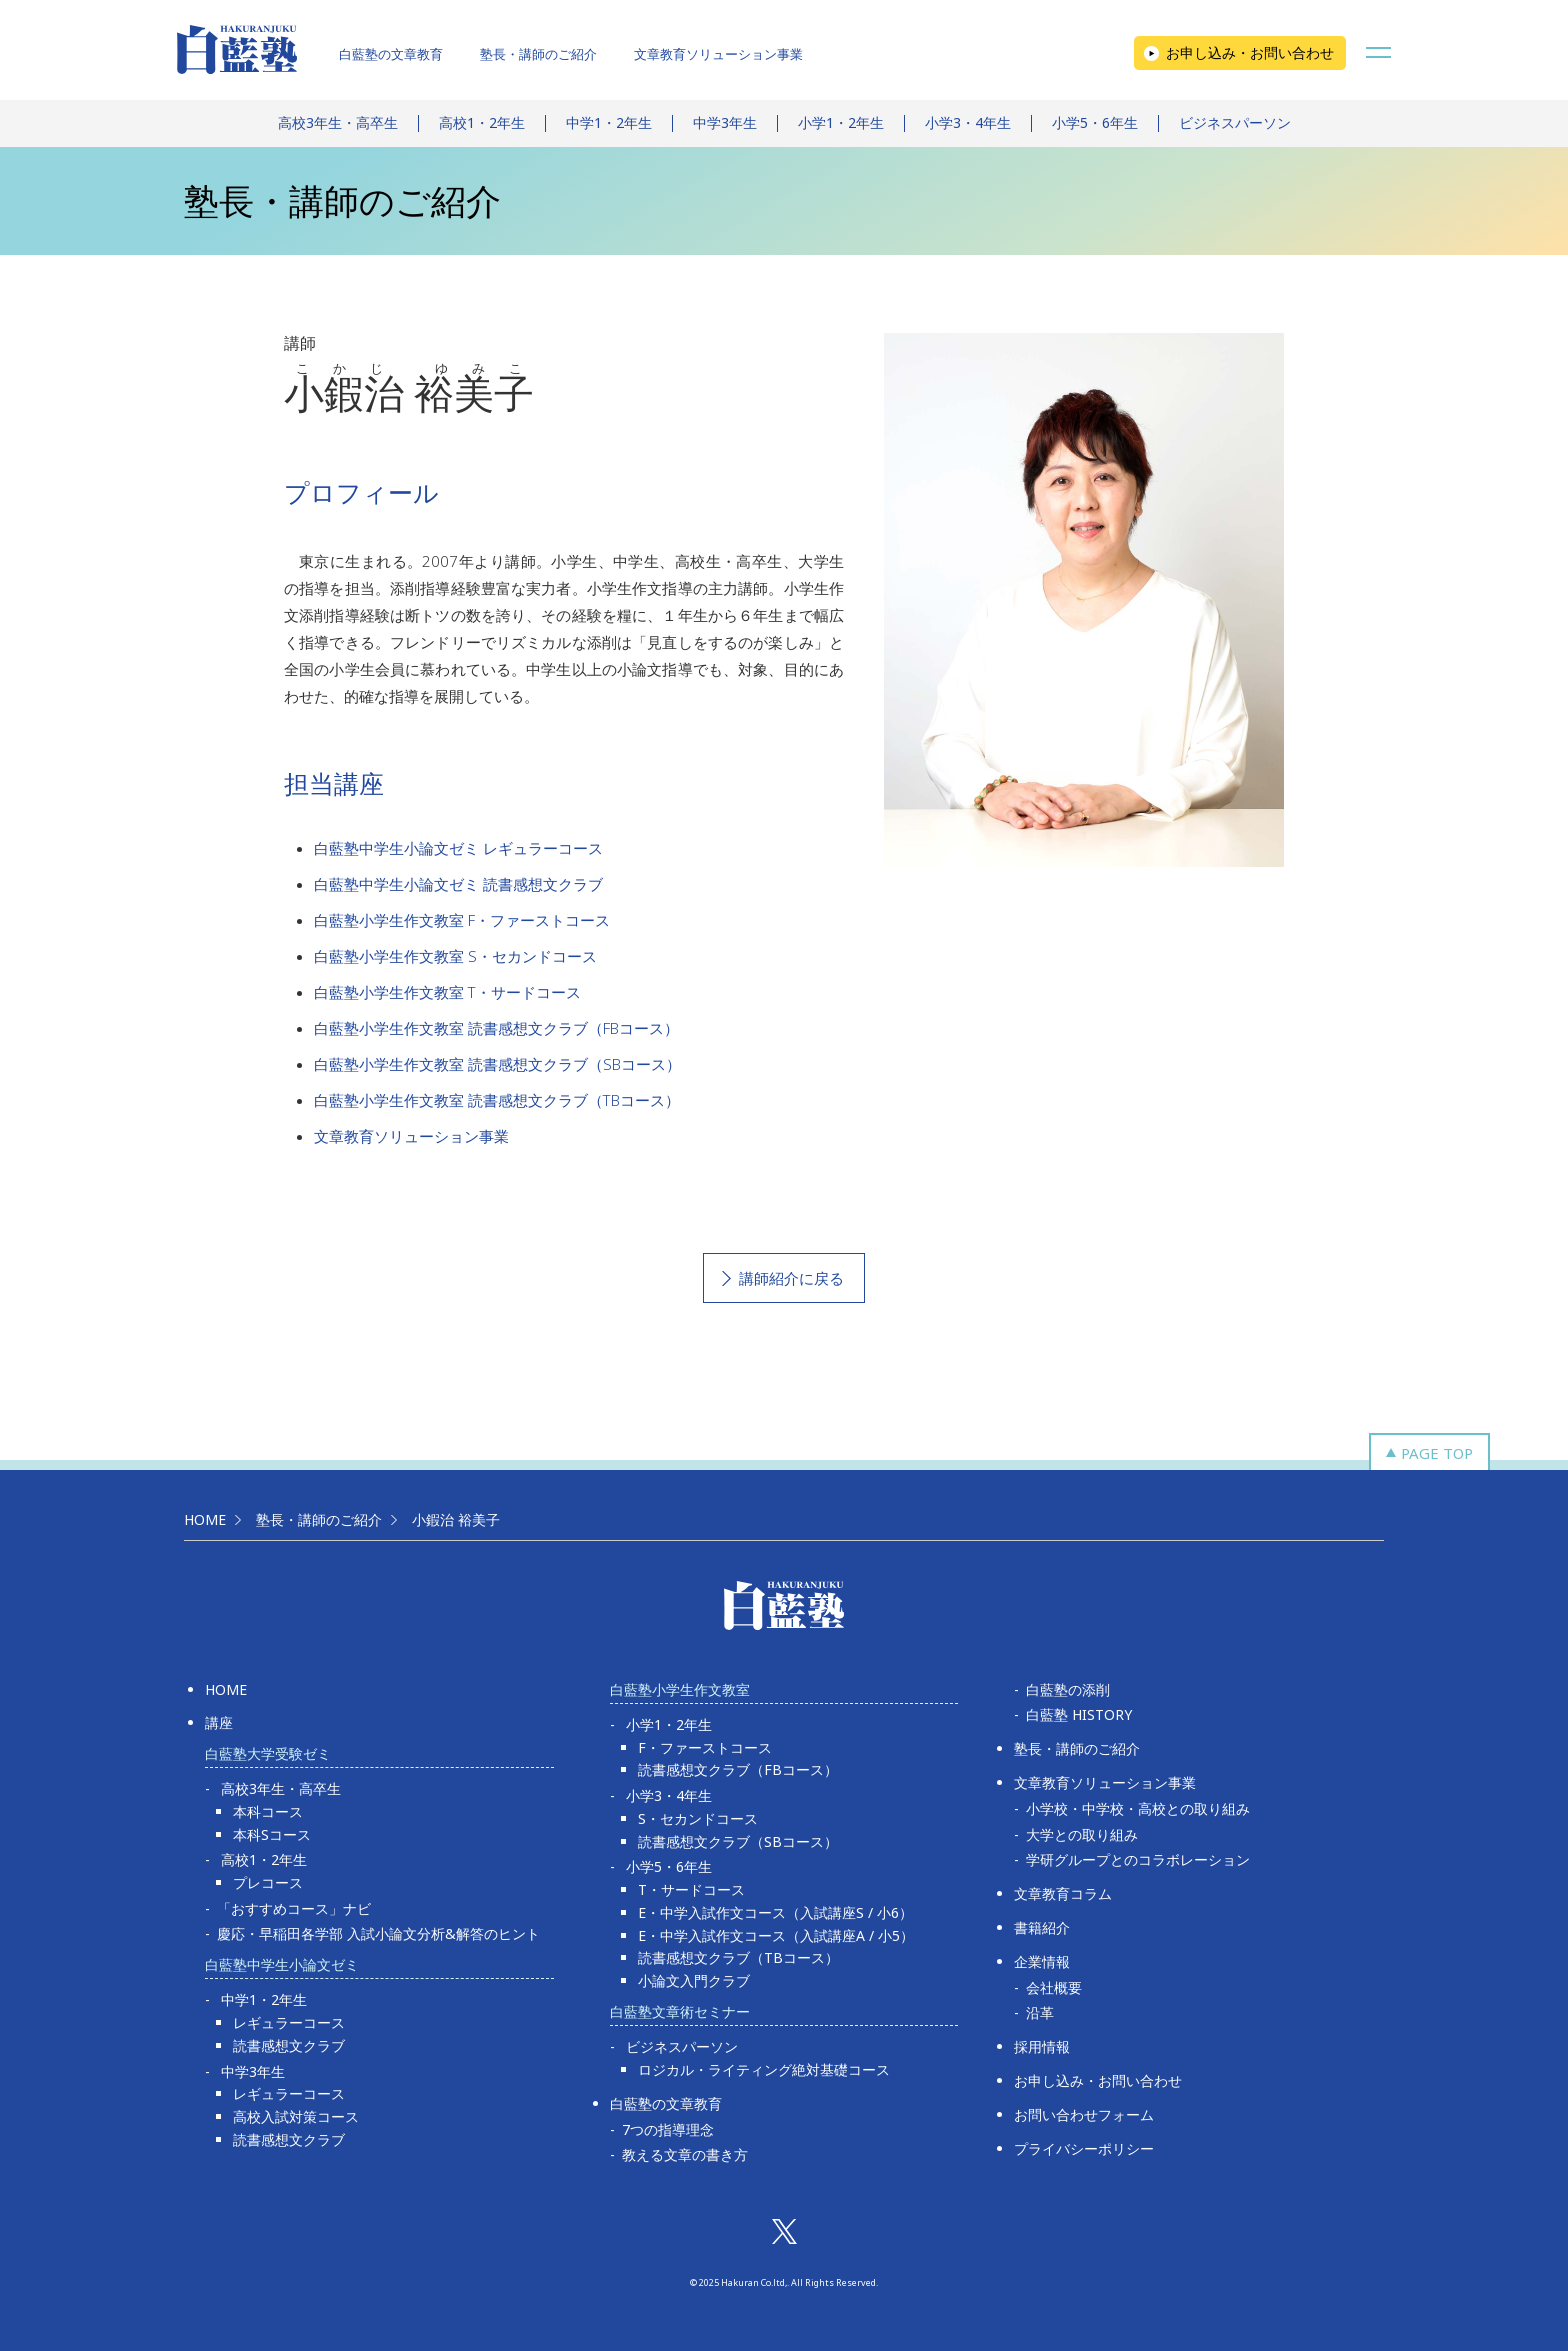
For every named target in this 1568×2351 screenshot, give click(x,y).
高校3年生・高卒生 (338, 122)
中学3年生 (725, 122)
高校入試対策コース (296, 2116)
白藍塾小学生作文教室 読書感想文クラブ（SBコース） (497, 1064)
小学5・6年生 (1095, 122)
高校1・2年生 (482, 122)
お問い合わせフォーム (1084, 2114)
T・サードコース (691, 1889)
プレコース (268, 1882)
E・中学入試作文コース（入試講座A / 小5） (776, 1935)
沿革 (1040, 2012)
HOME (205, 1519)
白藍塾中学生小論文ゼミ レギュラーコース (458, 848)
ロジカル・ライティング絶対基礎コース (764, 2069)
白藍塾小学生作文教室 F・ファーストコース (462, 920)
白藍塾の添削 (1068, 1689)
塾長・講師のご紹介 (538, 54)
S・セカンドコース (698, 1818)
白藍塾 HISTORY (1079, 1714)
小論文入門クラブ (694, 1980)
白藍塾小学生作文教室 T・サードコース (447, 992)
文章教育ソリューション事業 (718, 54)
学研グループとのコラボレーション (1138, 1859)
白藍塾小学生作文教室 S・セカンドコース (455, 956)
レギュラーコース (289, 2022)
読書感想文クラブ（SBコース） (738, 1841)
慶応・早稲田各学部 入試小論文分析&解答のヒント (378, 1933)
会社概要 (1054, 1987)
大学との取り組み (1082, 1834)
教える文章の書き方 (685, 2154)
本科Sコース (272, 1834)
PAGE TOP (1437, 1453)
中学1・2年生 (609, 122)
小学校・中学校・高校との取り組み (1138, 1808)
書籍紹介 (1042, 1927)
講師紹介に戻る (791, 1278)
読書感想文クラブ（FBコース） (738, 1769)
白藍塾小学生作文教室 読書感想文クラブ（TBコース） (497, 1100)
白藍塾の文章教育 (391, 54)
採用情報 (1042, 2046)
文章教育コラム (1063, 1893)
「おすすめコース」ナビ (294, 1908)
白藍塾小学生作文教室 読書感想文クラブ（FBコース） (496, 1028)
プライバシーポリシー (1084, 2148)
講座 (219, 1722)
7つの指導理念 (668, 2129)
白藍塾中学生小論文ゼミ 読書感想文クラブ (458, 884)
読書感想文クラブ (289, 2045)
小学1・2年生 (841, 122)
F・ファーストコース (705, 1747)
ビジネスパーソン (1235, 122)
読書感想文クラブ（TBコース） (738, 1957)
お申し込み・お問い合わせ (1250, 52)
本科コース (268, 1811)
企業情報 (1042, 1961)
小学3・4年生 (968, 122)
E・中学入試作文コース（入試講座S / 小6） (775, 1912)
